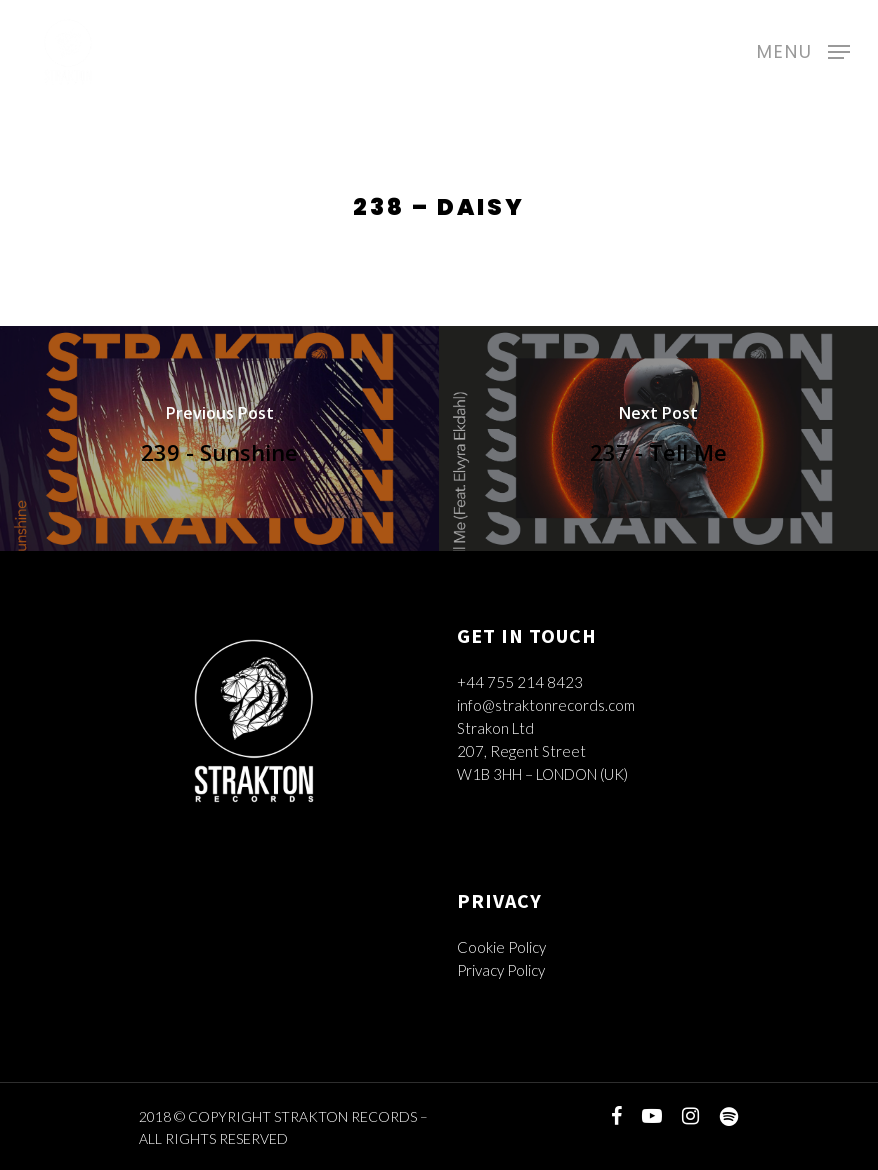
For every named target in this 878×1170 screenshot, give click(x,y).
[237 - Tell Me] (658, 438)
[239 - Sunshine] (219, 438)
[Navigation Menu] (803, 49)
